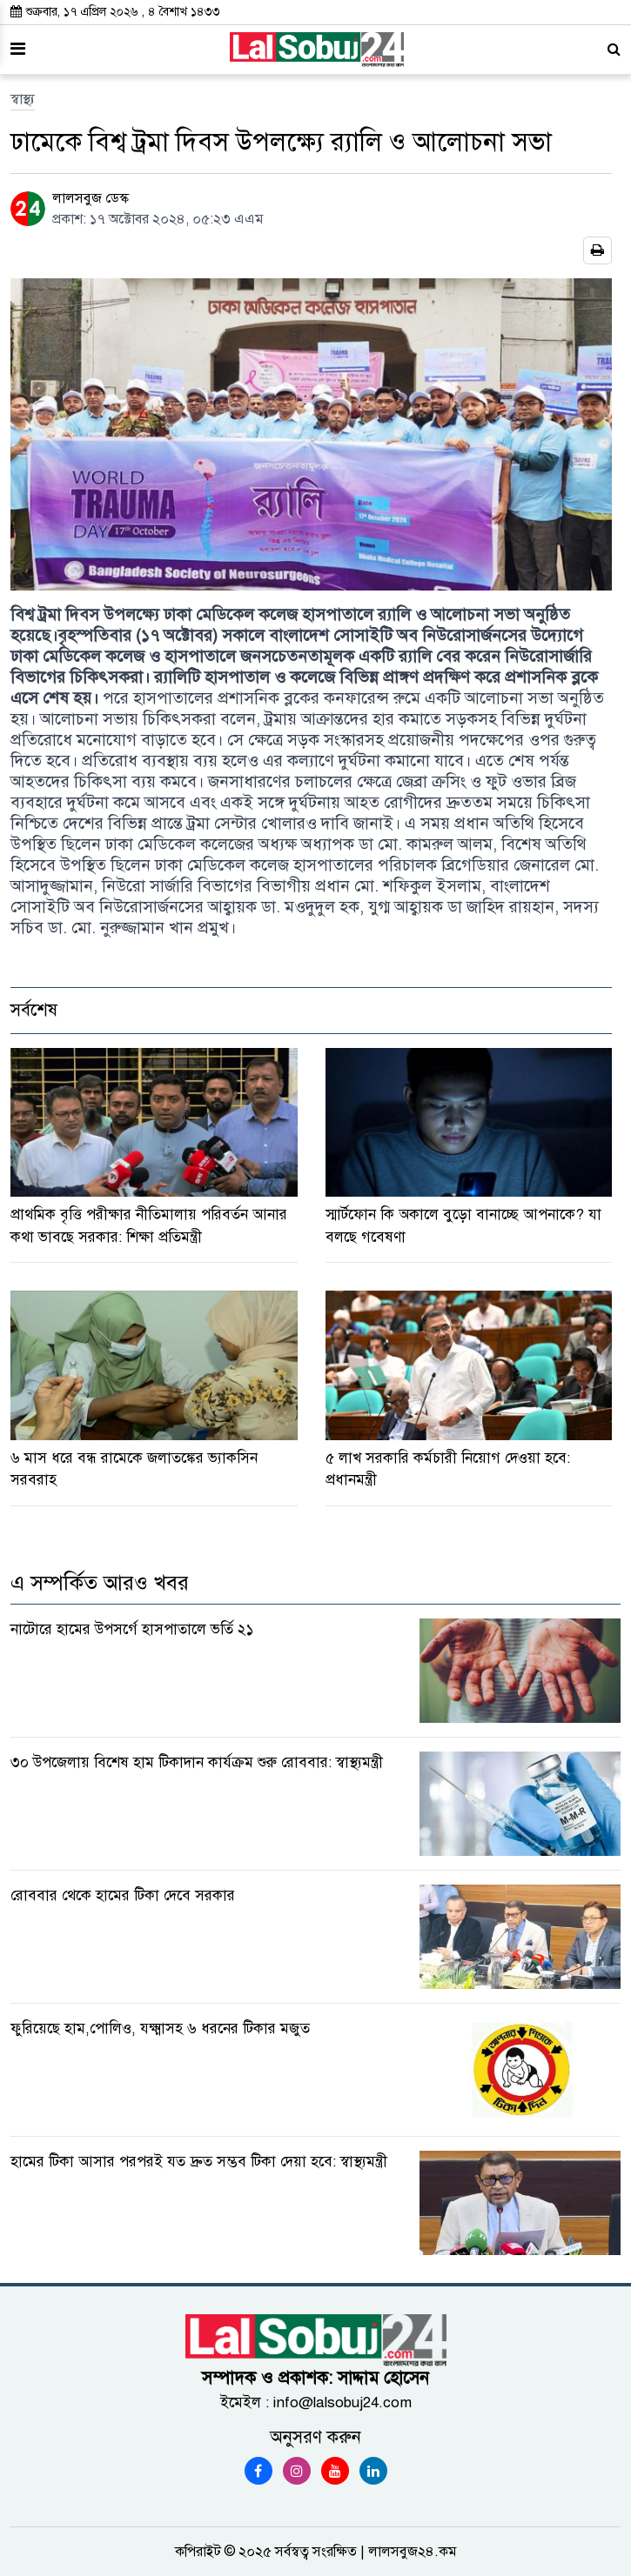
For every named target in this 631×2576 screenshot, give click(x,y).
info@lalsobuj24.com (342, 2402)
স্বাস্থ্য (22, 99)
